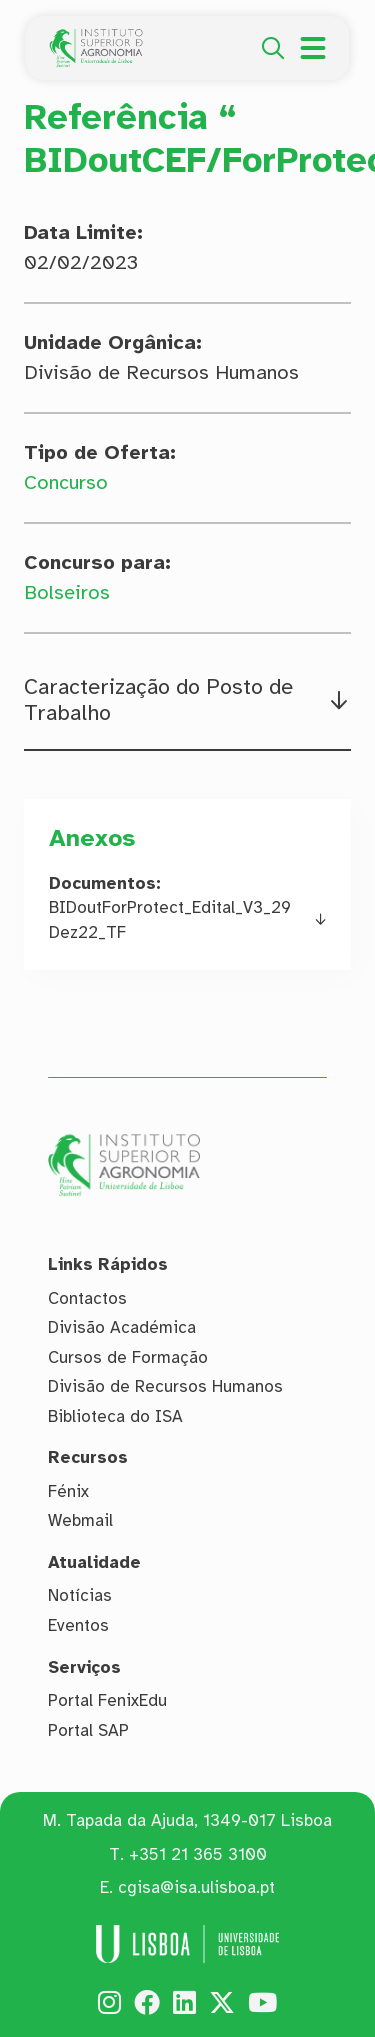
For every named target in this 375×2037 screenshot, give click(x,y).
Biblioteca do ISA (115, 1416)
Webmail (80, 1520)
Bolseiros (67, 592)
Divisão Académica (122, 1327)
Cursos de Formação (128, 1357)
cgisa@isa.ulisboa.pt (196, 1887)
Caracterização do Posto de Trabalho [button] (158, 700)
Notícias (80, 1596)
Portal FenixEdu (107, 1700)
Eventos (78, 1625)
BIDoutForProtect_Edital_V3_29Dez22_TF (170, 920)
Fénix (68, 1491)
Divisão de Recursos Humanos (165, 1386)
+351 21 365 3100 (198, 1854)
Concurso (66, 482)
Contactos (87, 1298)
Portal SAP (88, 1730)
